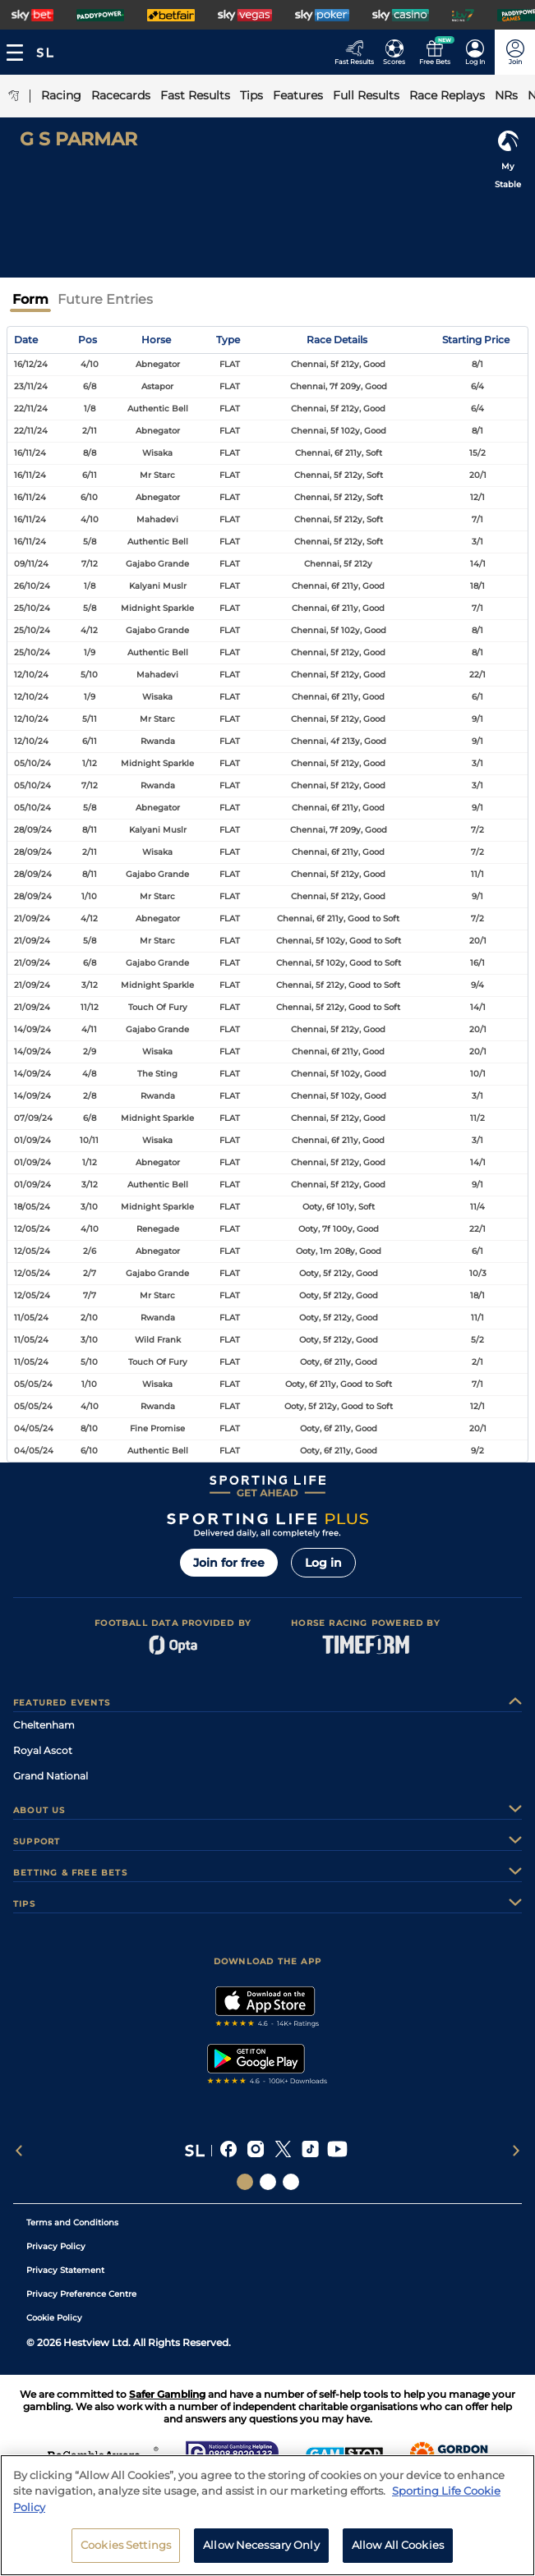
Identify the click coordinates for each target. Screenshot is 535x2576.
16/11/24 (30, 453)
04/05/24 (33, 1428)
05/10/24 (32, 763)
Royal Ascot (42, 1750)
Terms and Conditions (72, 2222)
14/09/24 (32, 1029)
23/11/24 (31, 386)
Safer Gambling (167, 2394)
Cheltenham (44, 1725)
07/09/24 (33, 1118)
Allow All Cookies (398, 2544)
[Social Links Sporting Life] (245, 2182)
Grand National (50, 1776)
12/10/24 (31, 674)
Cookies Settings (126, 2544)
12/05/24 (32, 1229)
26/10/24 (32, 586)
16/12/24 (31, 364)
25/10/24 (32, 608)
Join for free (229, 1562)
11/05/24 (31, 1317)
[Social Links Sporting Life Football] (291, 2182)
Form (30, 299)
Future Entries (105, 299)
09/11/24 (31, 563)
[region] (267, 2515)
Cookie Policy (54, 2317)
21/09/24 (32, 918)
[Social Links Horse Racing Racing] (268, 2182)
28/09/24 (33, 829)
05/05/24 (33, 1384)
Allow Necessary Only (261, 2544)
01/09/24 (32, 1140)
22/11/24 (31, 408)
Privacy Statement (65, 2270)
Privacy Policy (55, 2246)
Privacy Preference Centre (81, 2294)
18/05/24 (32, 1206)
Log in (323, 1562)
